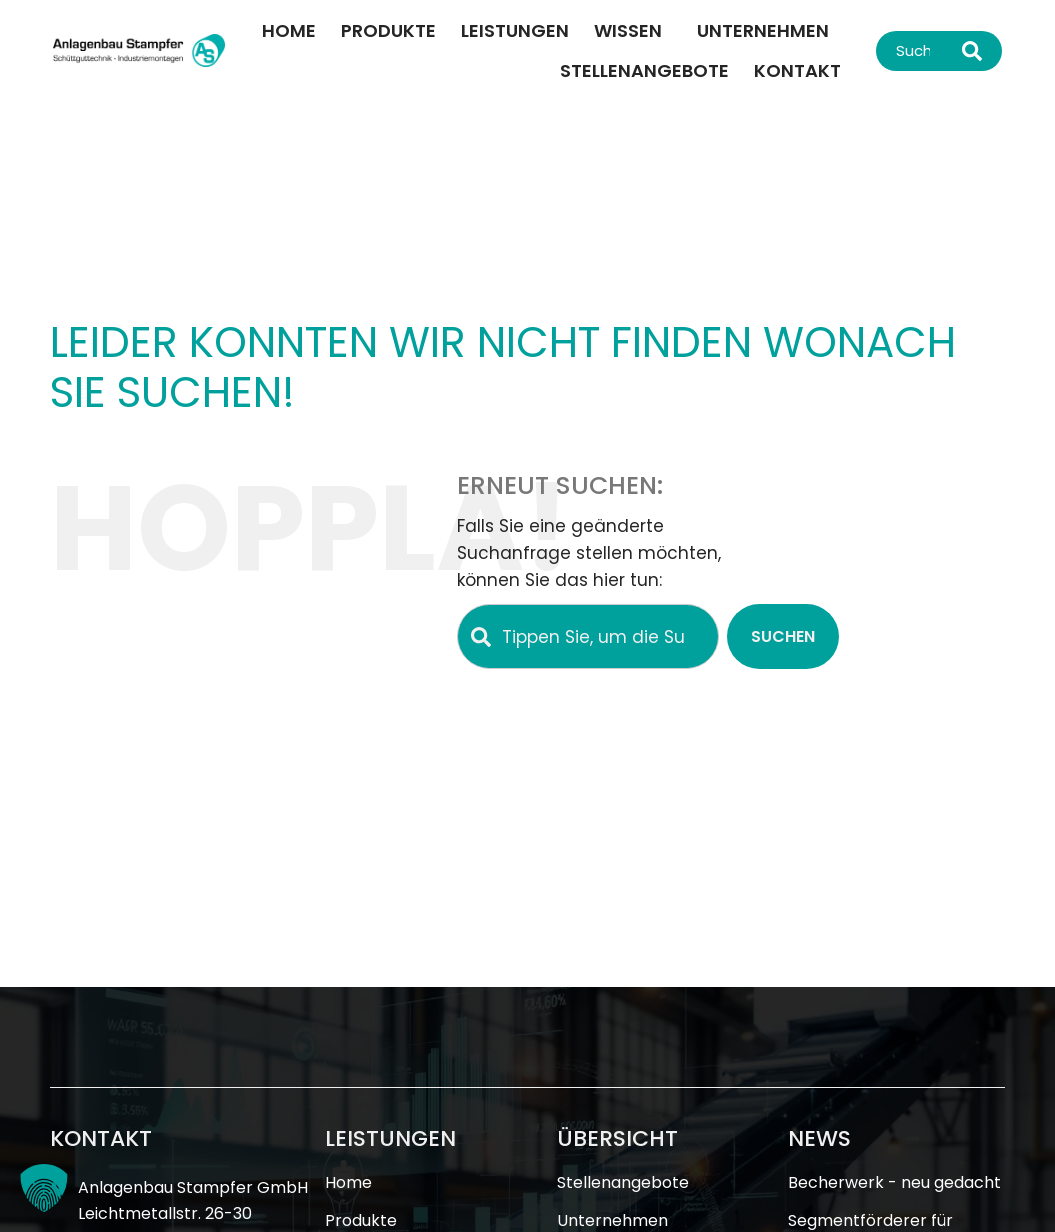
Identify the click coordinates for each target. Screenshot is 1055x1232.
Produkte (388, 30)
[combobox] (914, 51)
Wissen (633, 30)
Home (289, 30)
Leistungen (515, 30)
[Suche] (977, 51)
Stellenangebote (644, 70)
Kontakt (797, 70)
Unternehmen (763, 30)
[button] (44, 1188)
